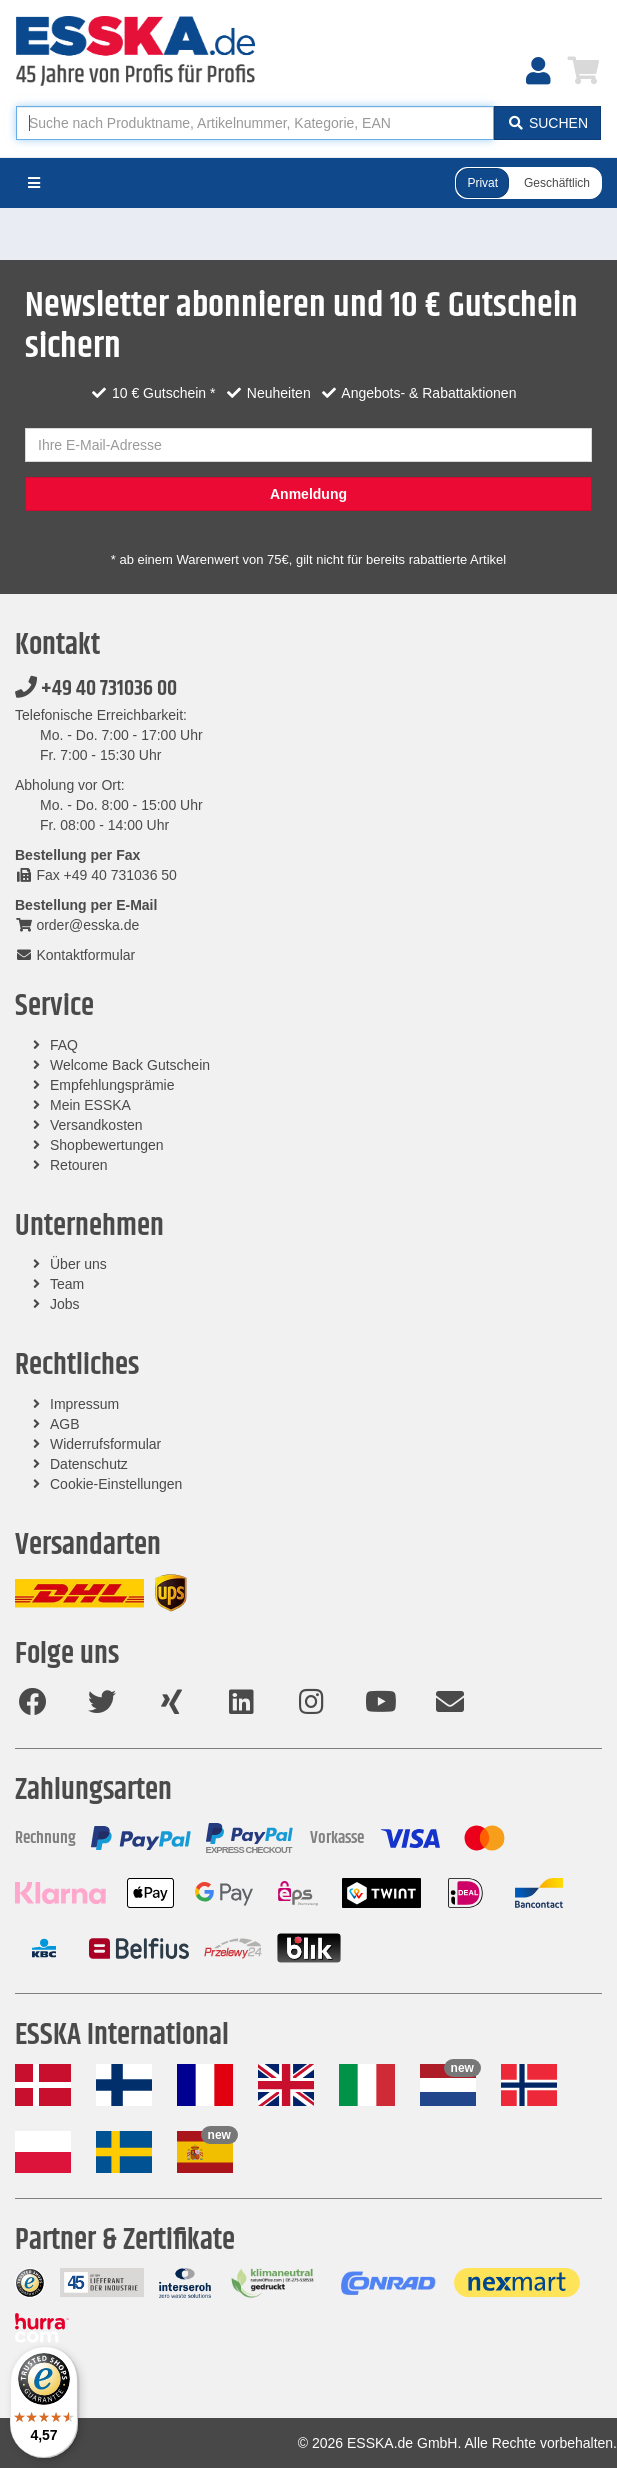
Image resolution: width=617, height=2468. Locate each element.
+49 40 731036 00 (96, 689)
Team (67, 1284)
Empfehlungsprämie (112, 1085)
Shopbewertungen (107, 1145)
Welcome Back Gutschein (130, 1065)
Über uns (78, 1264)
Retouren (79, 1165)
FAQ (64, 1045)
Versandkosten (96, 1125)
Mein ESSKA (90, 1105)
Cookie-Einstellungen (116, 1484)
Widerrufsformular (105, 1444)
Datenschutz (89, 1464)
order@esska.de (77, 925)
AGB (65, 1424)
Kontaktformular (75, 955)
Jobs (65, 1304)
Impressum (84, 1404)
